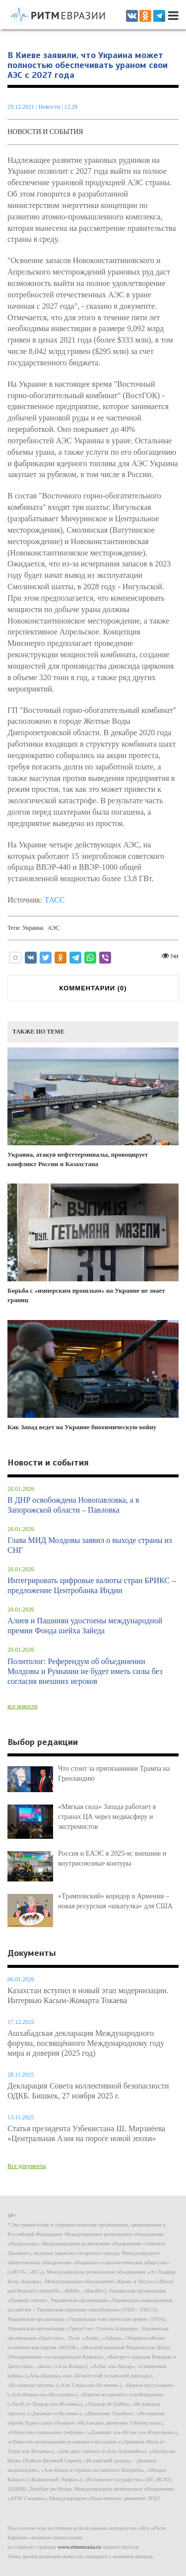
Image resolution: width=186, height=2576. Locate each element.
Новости (50, 106)
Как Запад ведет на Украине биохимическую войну (93, 1375)
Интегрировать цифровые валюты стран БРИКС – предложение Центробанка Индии (91, 1585)
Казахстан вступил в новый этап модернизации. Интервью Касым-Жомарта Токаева (88, 1995)
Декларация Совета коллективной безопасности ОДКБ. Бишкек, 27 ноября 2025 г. (88, 2091)
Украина (33, 927)
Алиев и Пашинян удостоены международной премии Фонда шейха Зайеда (84, 1625)
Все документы (26, 2165)
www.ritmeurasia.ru (79, 2547)
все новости (22, 1706)
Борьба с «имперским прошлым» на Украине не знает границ (93, 1244)
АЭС (54, 927)
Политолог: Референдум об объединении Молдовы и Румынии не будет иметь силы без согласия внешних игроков (84, 1671)
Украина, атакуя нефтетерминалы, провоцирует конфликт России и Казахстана (93, 1107)
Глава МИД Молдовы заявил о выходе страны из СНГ (89, 1545)
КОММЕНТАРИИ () (92, 988)
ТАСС (54, 900)
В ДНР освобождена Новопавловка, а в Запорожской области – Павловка (73, 1505)
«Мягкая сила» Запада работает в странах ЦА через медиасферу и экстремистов (107, 1816)
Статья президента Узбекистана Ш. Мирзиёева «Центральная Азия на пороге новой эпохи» (86, 2133)
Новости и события (45, 132)
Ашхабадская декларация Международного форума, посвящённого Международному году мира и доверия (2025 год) (85, 2043)
